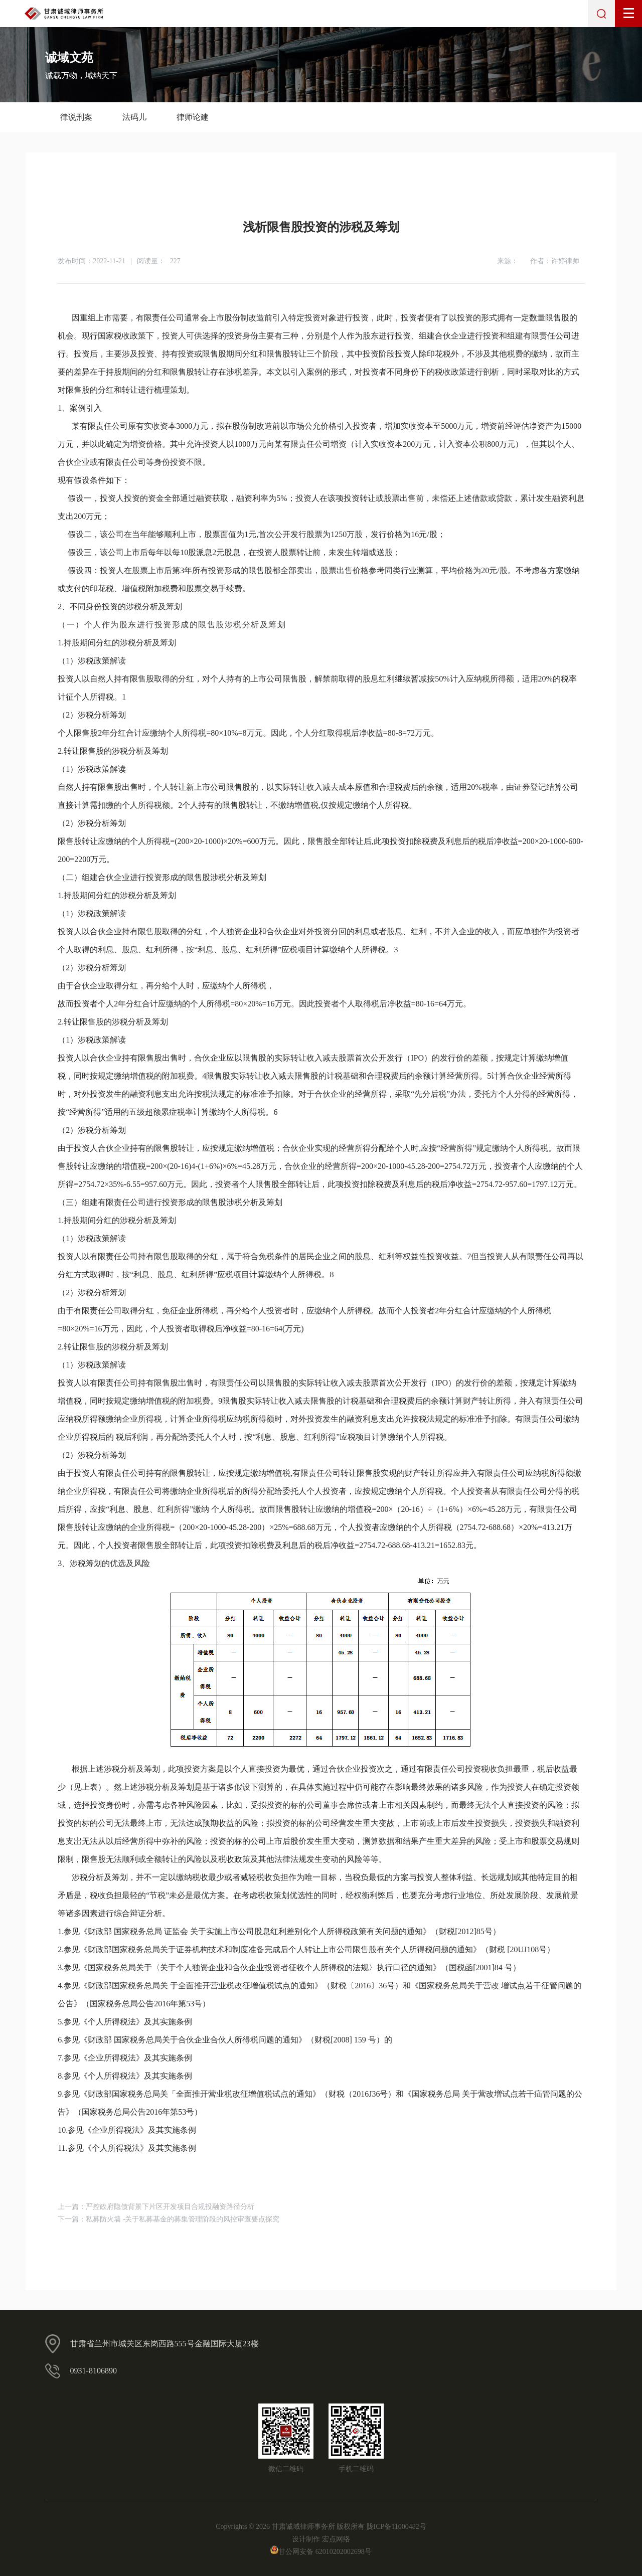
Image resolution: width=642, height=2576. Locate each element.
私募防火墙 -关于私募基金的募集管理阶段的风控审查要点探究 (182, 2219)
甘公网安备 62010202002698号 (321, 2551)
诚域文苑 (69, 57)
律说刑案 (76, 117)
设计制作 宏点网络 (321, 2539)
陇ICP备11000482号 (396, 2526)
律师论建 (193, 117)
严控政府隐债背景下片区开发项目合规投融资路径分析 (170, 2206)
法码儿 (134, 117)
